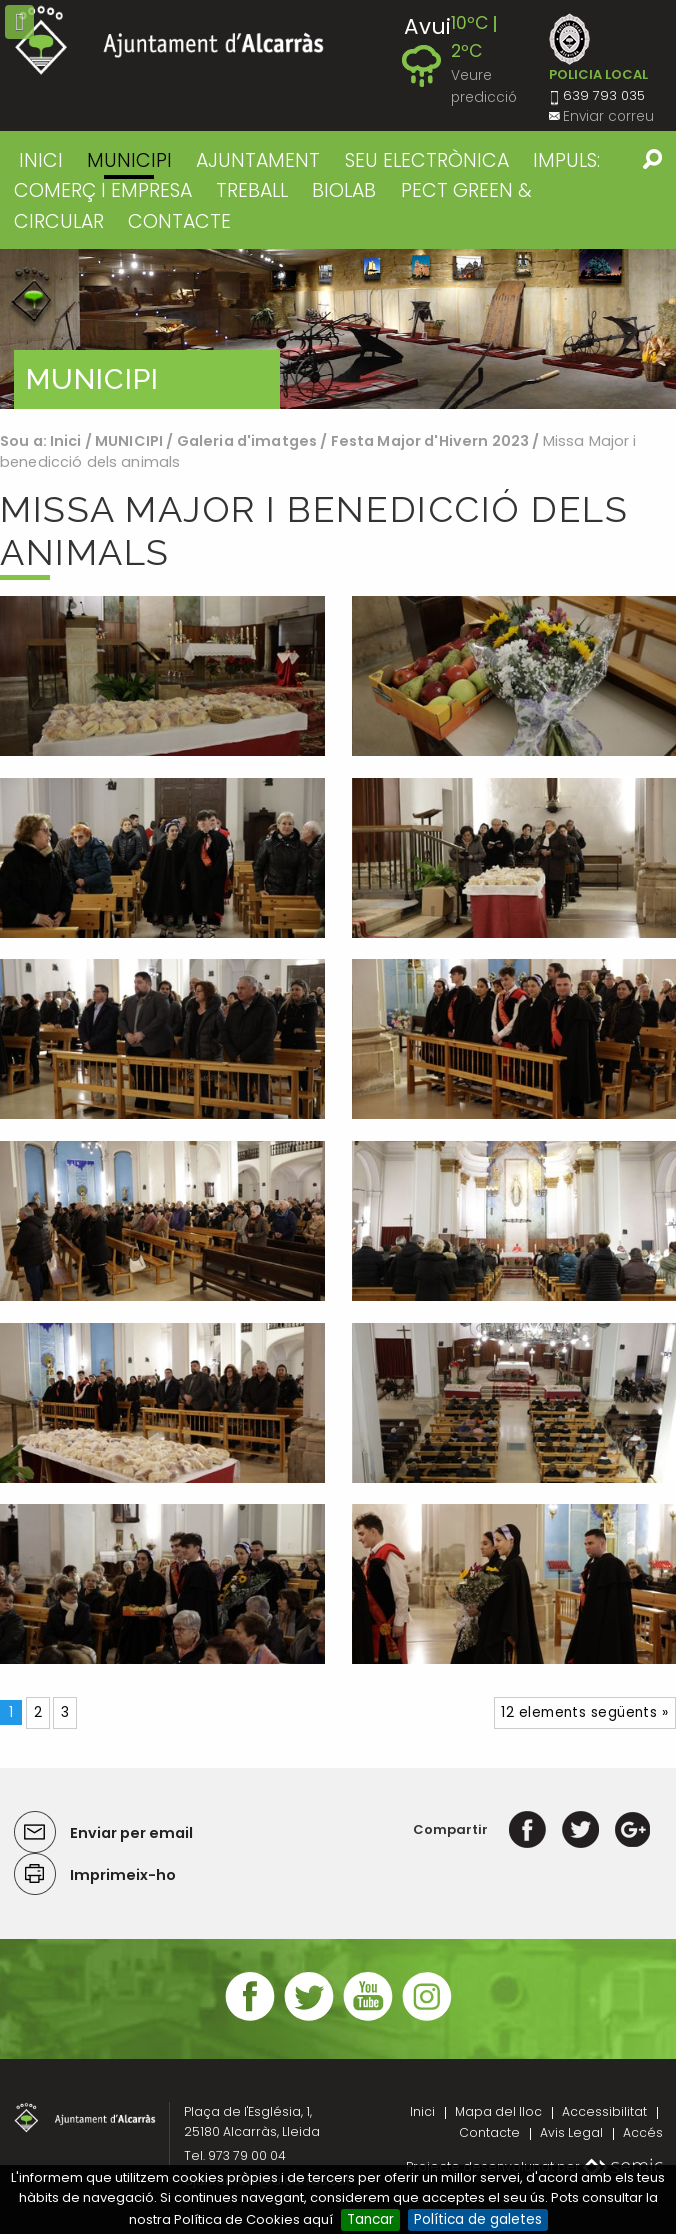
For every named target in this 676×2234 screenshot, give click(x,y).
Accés (643, 2132)
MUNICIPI (129, 160)
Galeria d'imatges (247, 441)
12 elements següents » (584, 1712)
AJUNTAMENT (258, 160)
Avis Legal (571, 2132)
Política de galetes (478, 2219)
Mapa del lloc (498, 2111)
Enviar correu (608, 116)
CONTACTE (179, 221)
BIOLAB (344, 190)
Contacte (489, 2132)
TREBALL (252, 190)
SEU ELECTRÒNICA (427, 160)
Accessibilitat (604, 2111)
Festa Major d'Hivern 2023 (430, 441)
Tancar (370, 2219)
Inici (41, 160)
